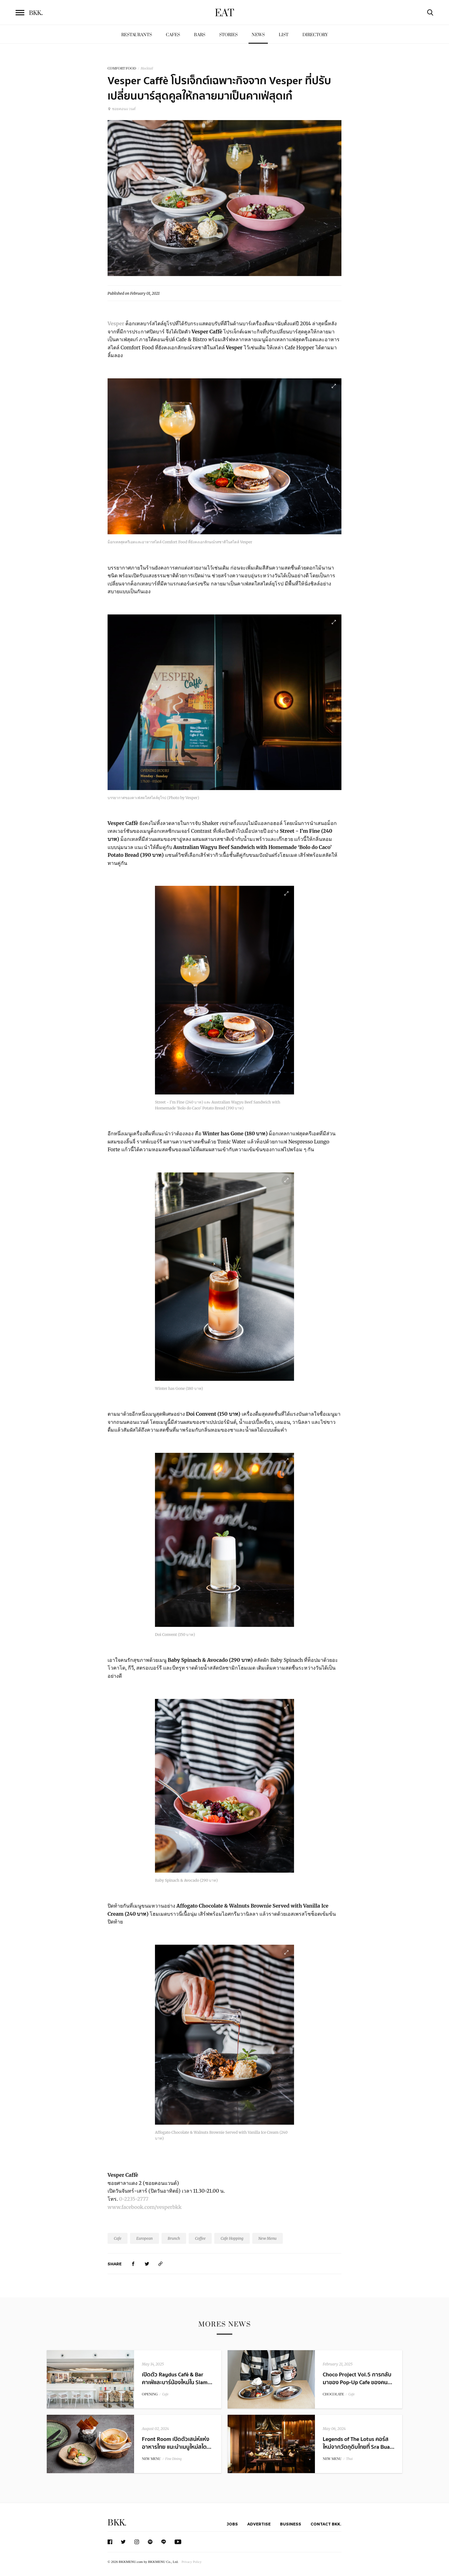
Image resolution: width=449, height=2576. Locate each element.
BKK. (117, 2523)
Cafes (173, 34)
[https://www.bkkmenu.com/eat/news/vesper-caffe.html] (160, 2263)
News (258, 34)
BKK (36, 13)
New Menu (267, 2238)
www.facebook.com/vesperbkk (144, 2207)
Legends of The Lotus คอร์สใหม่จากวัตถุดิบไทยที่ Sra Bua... (358, 2443)
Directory (315, 34)
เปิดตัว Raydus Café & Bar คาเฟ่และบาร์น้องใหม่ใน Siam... (177, 2378)
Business (290, 2524)
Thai (349, 2459)
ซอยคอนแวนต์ (121, 108)
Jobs (232, 2524)
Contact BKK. (326, 2524)
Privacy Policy (191, 2562)
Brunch (174, 2238)
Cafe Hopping (231, 2238)
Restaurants (136, 34)
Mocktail (147, 68)
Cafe (117, 2238)
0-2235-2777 (133, 2199)
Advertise (259, 2524)
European (144, 2238)
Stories (228, 34)
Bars (199, 34)
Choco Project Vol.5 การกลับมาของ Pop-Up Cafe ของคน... (357, 2378)
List (283, 34)
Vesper (116, 323)
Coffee (200, 2238)
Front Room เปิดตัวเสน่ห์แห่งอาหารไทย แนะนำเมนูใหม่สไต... (176, 2443)
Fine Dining (173, 2459)
